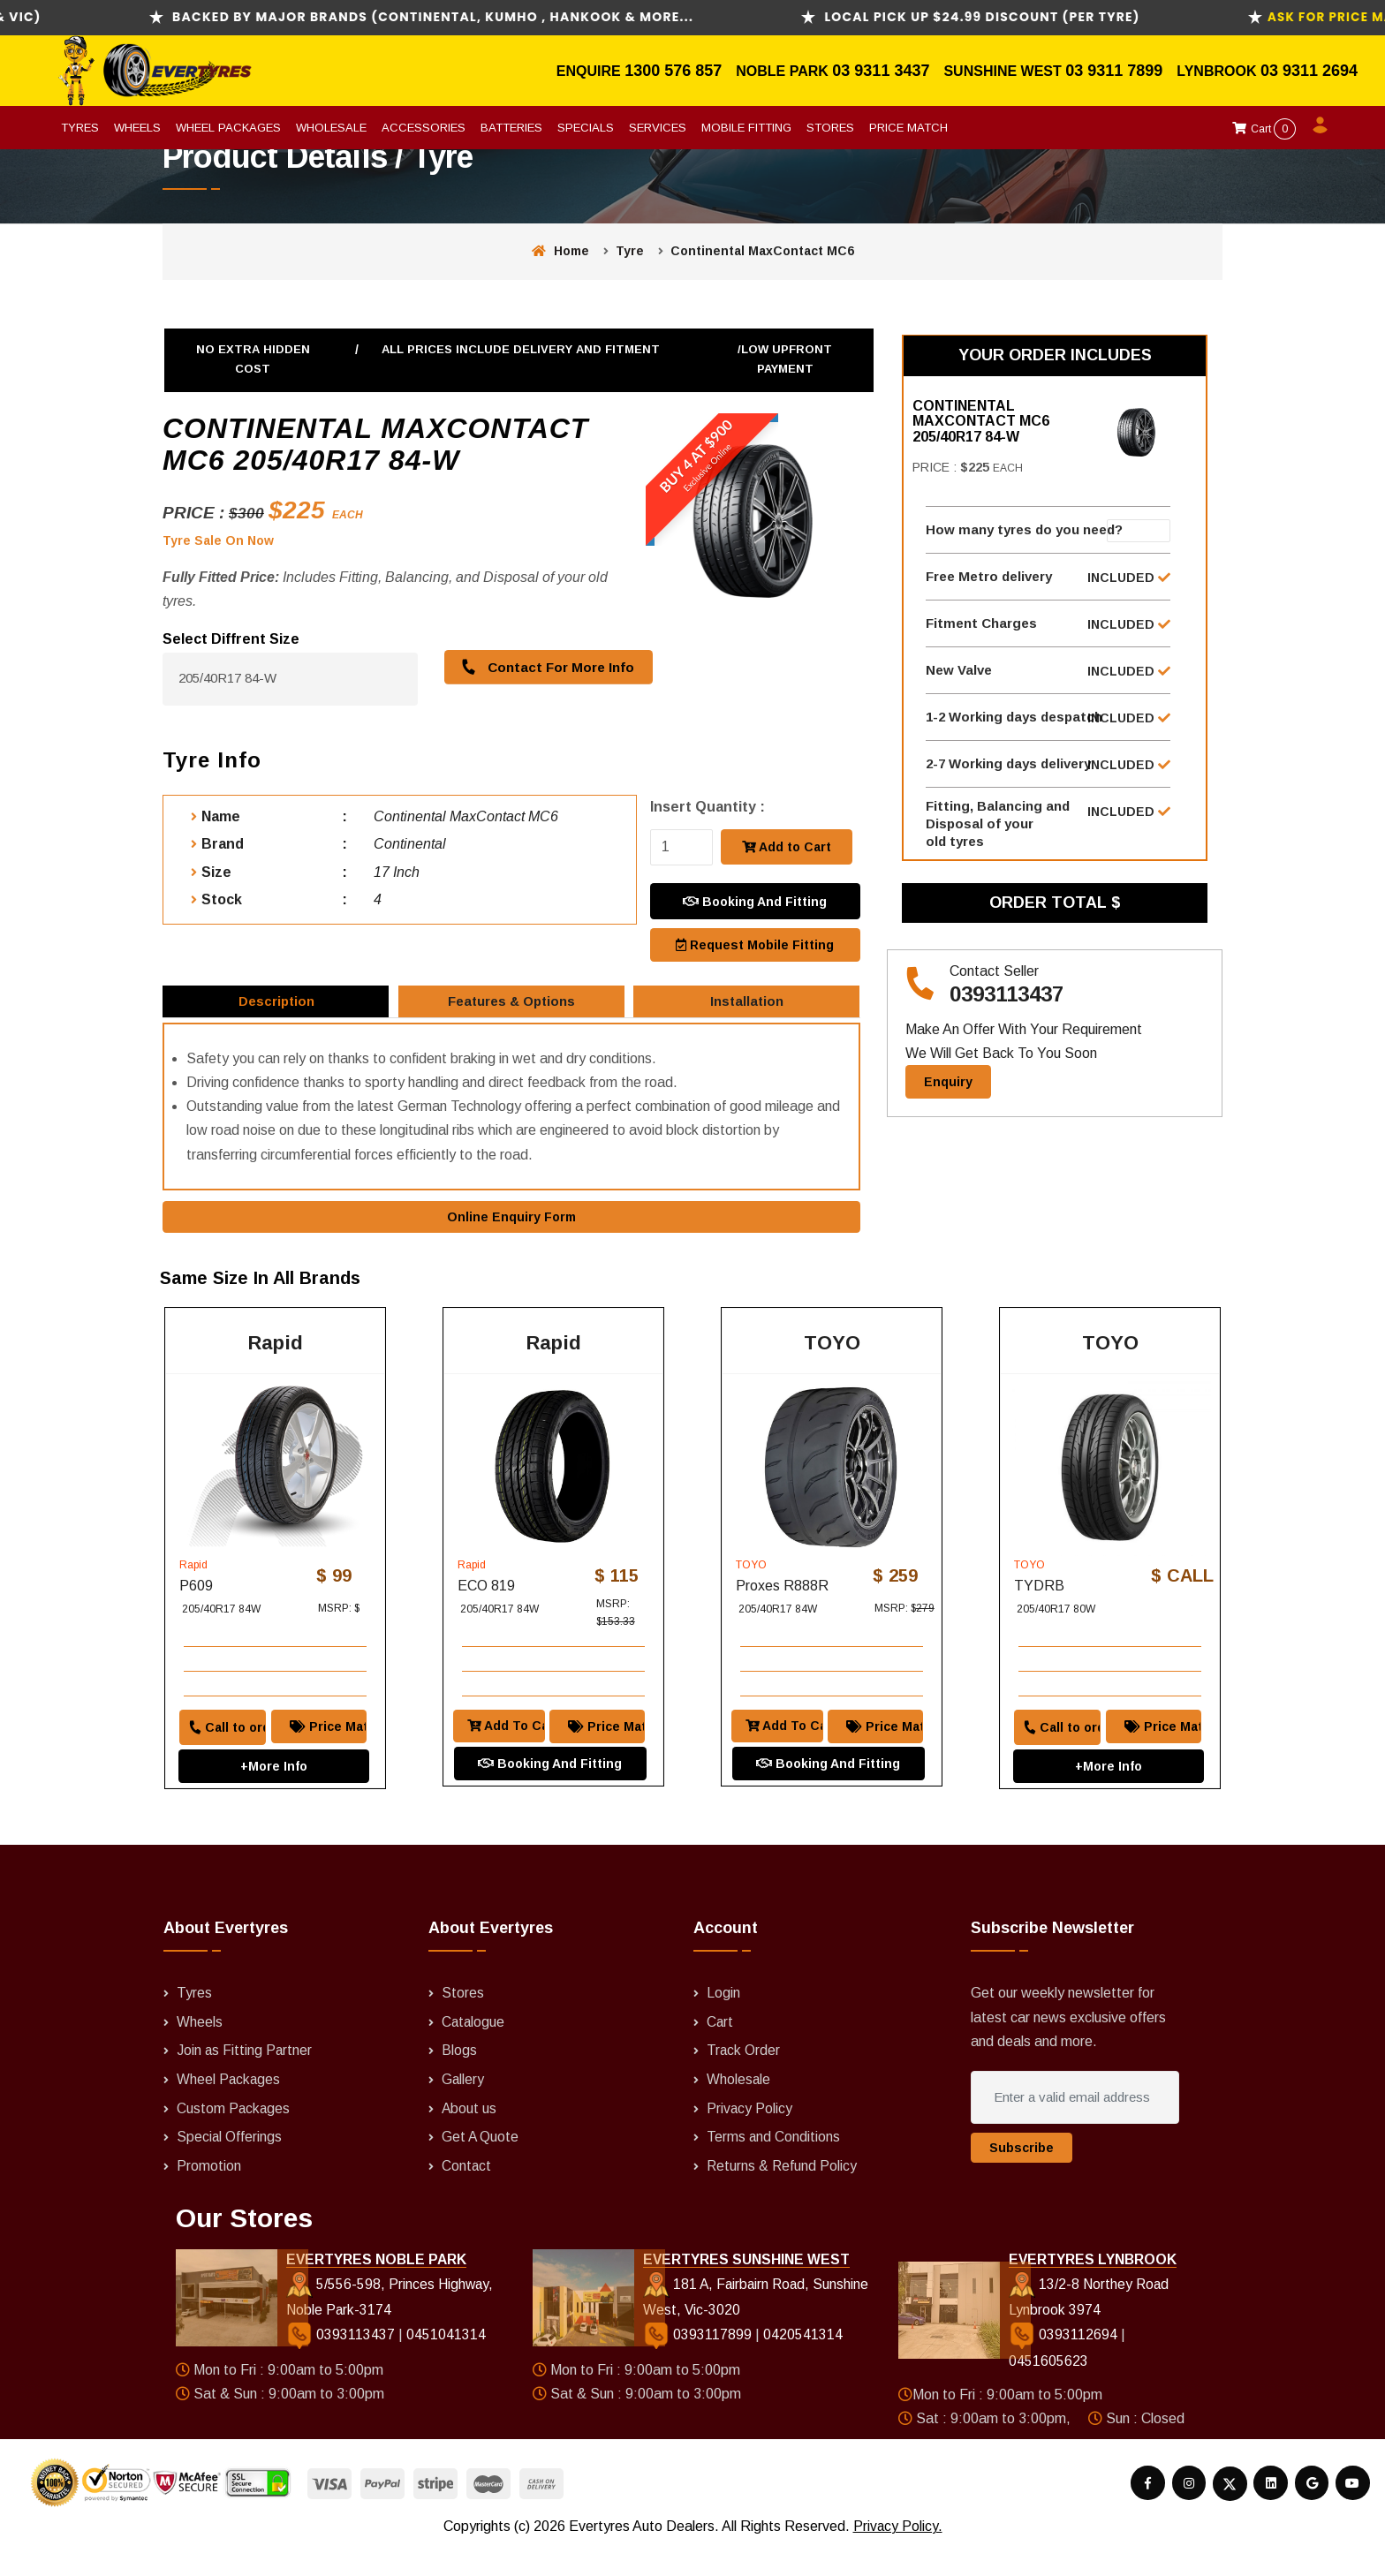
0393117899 (698, 2363)
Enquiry (948, 1099)
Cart (1264, 129)
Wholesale (331, 127)
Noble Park (784, 71)
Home (560, 251)
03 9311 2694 (1309, 70)
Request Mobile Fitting (755, 942)
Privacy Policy (750, 2136)
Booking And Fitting (755, 900)
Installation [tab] (748, 1005)
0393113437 (1006, 1012)
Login (723, 2022)
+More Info (273, 1772)
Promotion (209, 2193)
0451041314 (445, 2363)
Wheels (137, 127)
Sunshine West (1004, 71)
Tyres (80, 127)
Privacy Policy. (897, 2553)
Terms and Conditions (774, 2164)
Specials (585, 127)
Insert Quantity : (707, 806)
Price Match (908, 127)
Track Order (744, 2080)
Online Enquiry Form (511, 1228)
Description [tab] (277, 1005)
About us (469, 2136)
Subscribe (1021, 2178)
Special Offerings (230, 2164)
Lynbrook (1218, 71)
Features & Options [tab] (512, 1005)
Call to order (219, 1733)
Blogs (459, 2080)
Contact (467, 2193)
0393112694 (1065, 2363)
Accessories (423, 127)
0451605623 (1048, 2390)
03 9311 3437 (880, 70)
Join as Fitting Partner (245, 2080)
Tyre (630, 251)
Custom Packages (234, 2136)
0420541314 (802, 2363)
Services (657, 127)
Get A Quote (480, 2164)
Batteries (511, 127)
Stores (830, 127)
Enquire (590, 71)
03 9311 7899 (1113, 70)
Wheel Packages (228, 127)
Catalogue (474, 2051)
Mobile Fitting (746, 127)
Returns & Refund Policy (783, 2193)
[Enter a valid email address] (1075, 2127)
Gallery (463, 2108)
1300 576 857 (673, 70)
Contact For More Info (544, 666)
